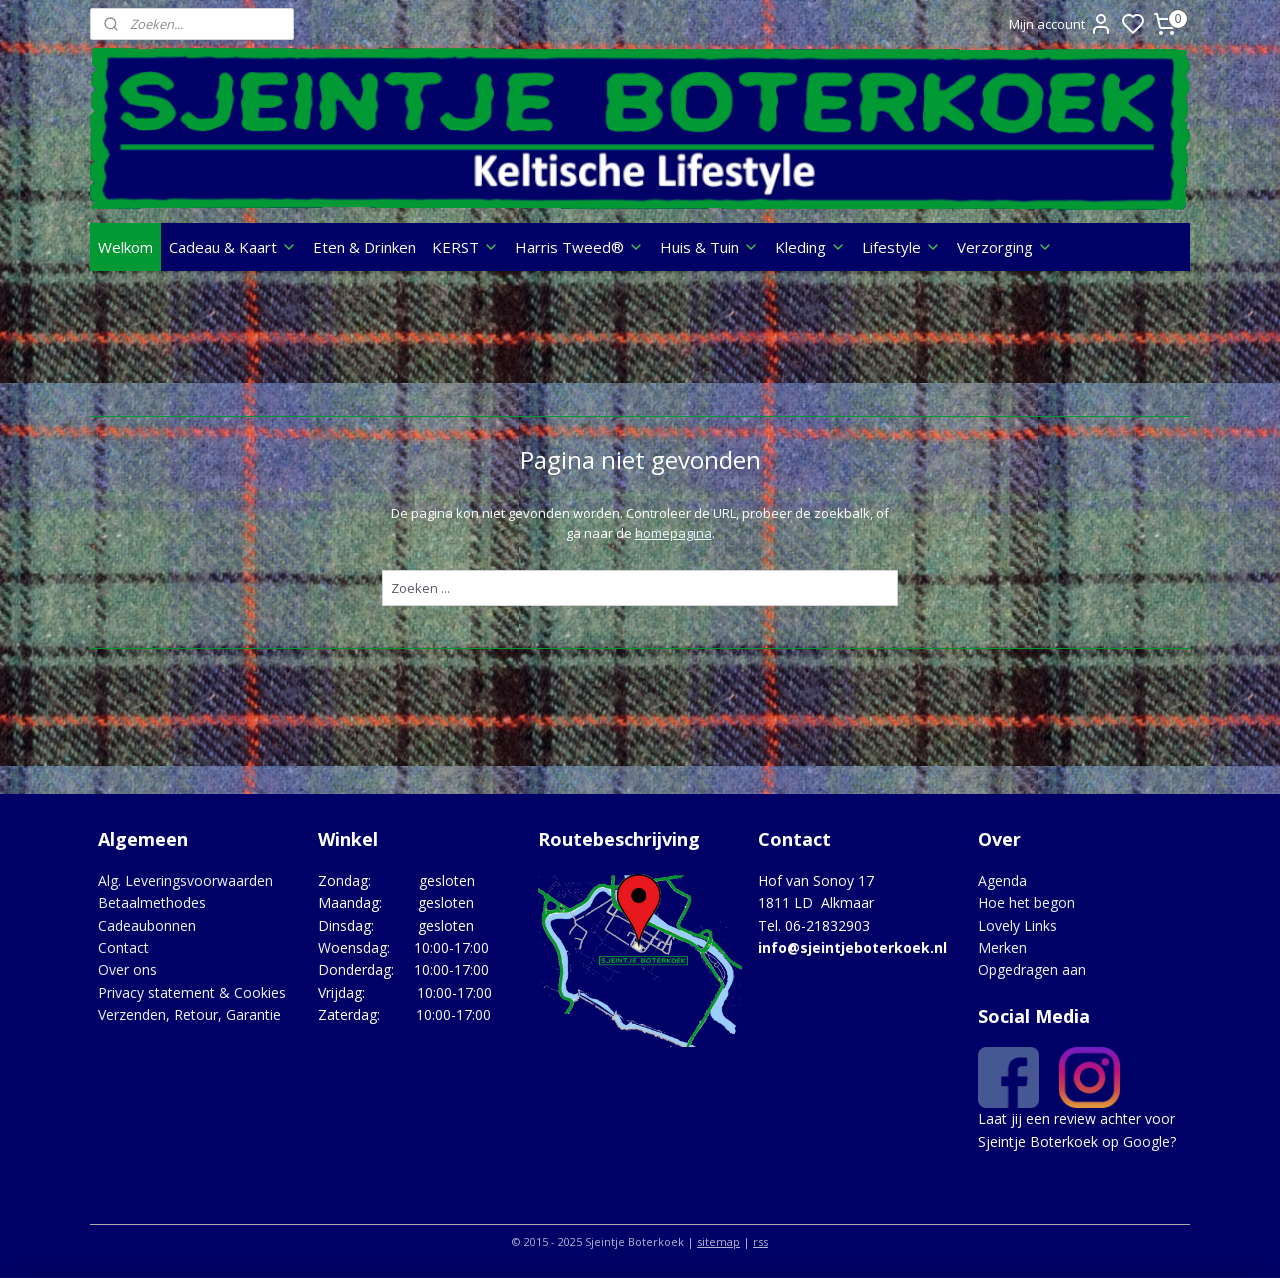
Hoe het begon (1026, 902)
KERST (465, 247)
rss (760, 1241)
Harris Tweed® (579, 247)
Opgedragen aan (1032, 969)
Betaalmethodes (152, 902)
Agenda (1002, 880)
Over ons (127, 969)
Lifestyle (901, 247)
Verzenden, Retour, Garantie (189, 1014)
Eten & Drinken (364, 247)
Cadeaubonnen (147, 925)
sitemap (718, 1241)
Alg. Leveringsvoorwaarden (185, 880)
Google (1146, 1141)
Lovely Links (1017, 925)
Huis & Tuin (709, 247)
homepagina (672, 533)
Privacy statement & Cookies (192, 992)
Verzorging (1005, 247)
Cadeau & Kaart (233, 247)
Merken (1002, 947)
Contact (123, 947)
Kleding (810, 247)
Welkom (125, 247)
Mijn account (1061, 24)
